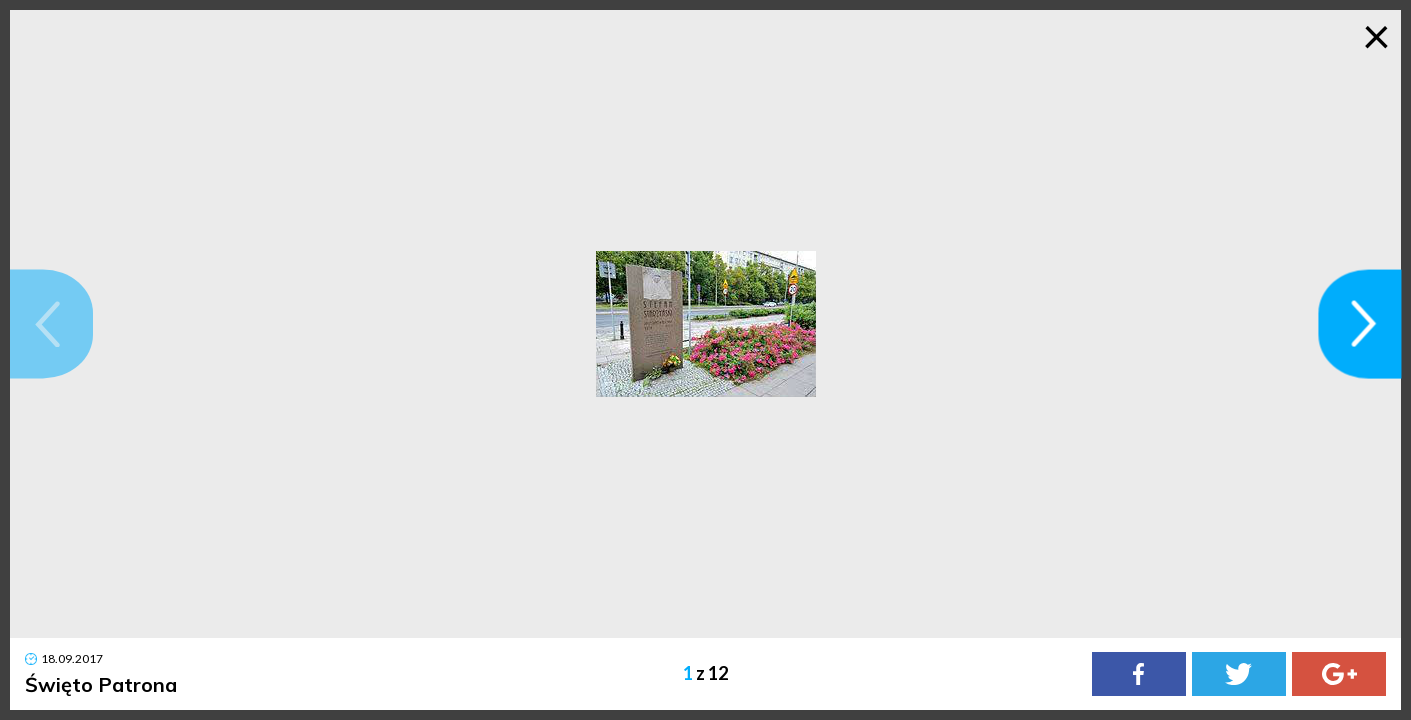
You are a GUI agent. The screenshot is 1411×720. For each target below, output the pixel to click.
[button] (51, 323)
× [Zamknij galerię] (1376, 35)
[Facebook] (1139, 674)
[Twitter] (1239, 674)
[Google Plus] (1339, 674)
